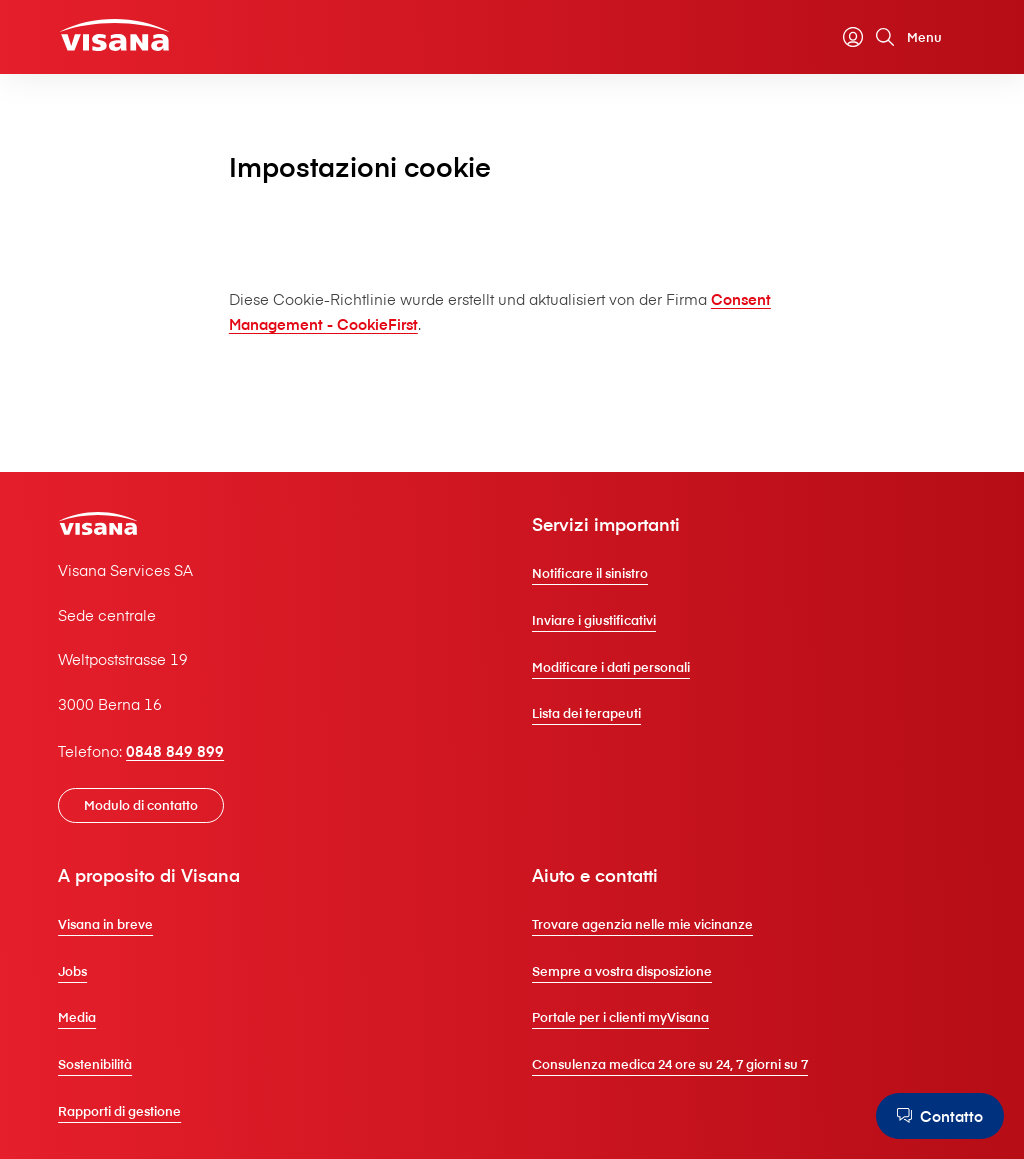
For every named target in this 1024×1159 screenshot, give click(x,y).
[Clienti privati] (114, 35)
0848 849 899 (175, 751)
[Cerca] (885, 37)
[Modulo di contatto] (141, 805)
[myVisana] (853, 37)
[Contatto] (940, 1116)
